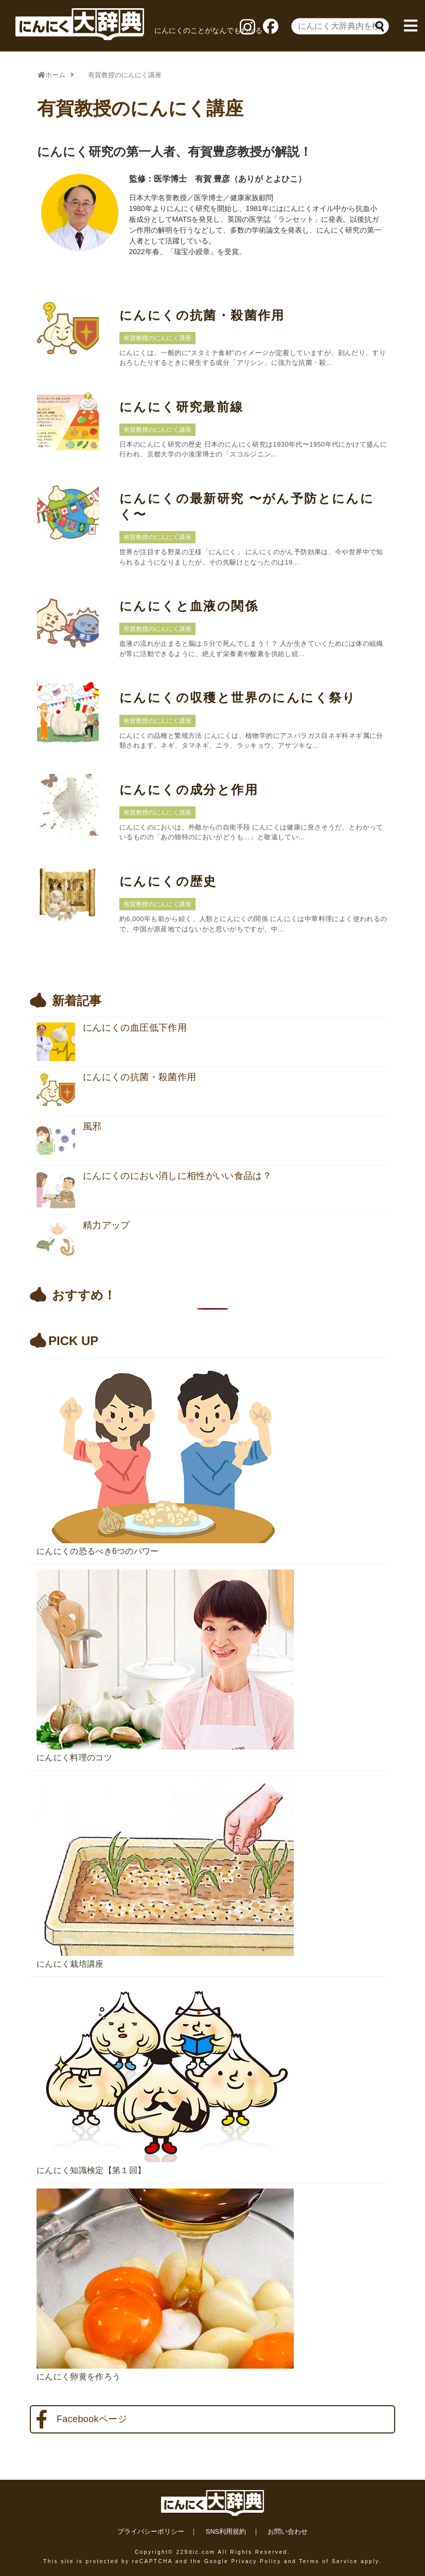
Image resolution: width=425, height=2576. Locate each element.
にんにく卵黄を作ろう (78, 2376)
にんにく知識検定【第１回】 (91, 2170)
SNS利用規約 (226, 2531)
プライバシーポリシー (150, 2531)
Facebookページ (81, 2419)
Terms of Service (328, 2561)
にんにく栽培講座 (70, 1964)
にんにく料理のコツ (74, 1757)
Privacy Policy (256, 2561)
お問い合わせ (288, 2531)
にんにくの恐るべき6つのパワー (98, 1551)
